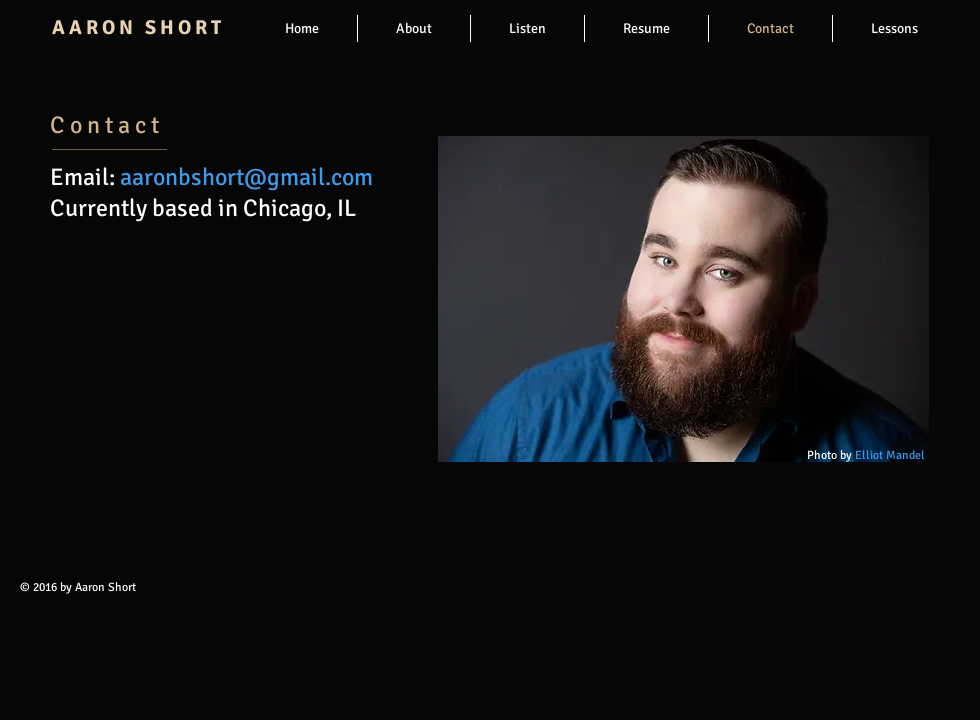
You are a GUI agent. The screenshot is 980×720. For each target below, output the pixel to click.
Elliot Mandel (888, 455)
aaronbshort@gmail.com (246, 177)
